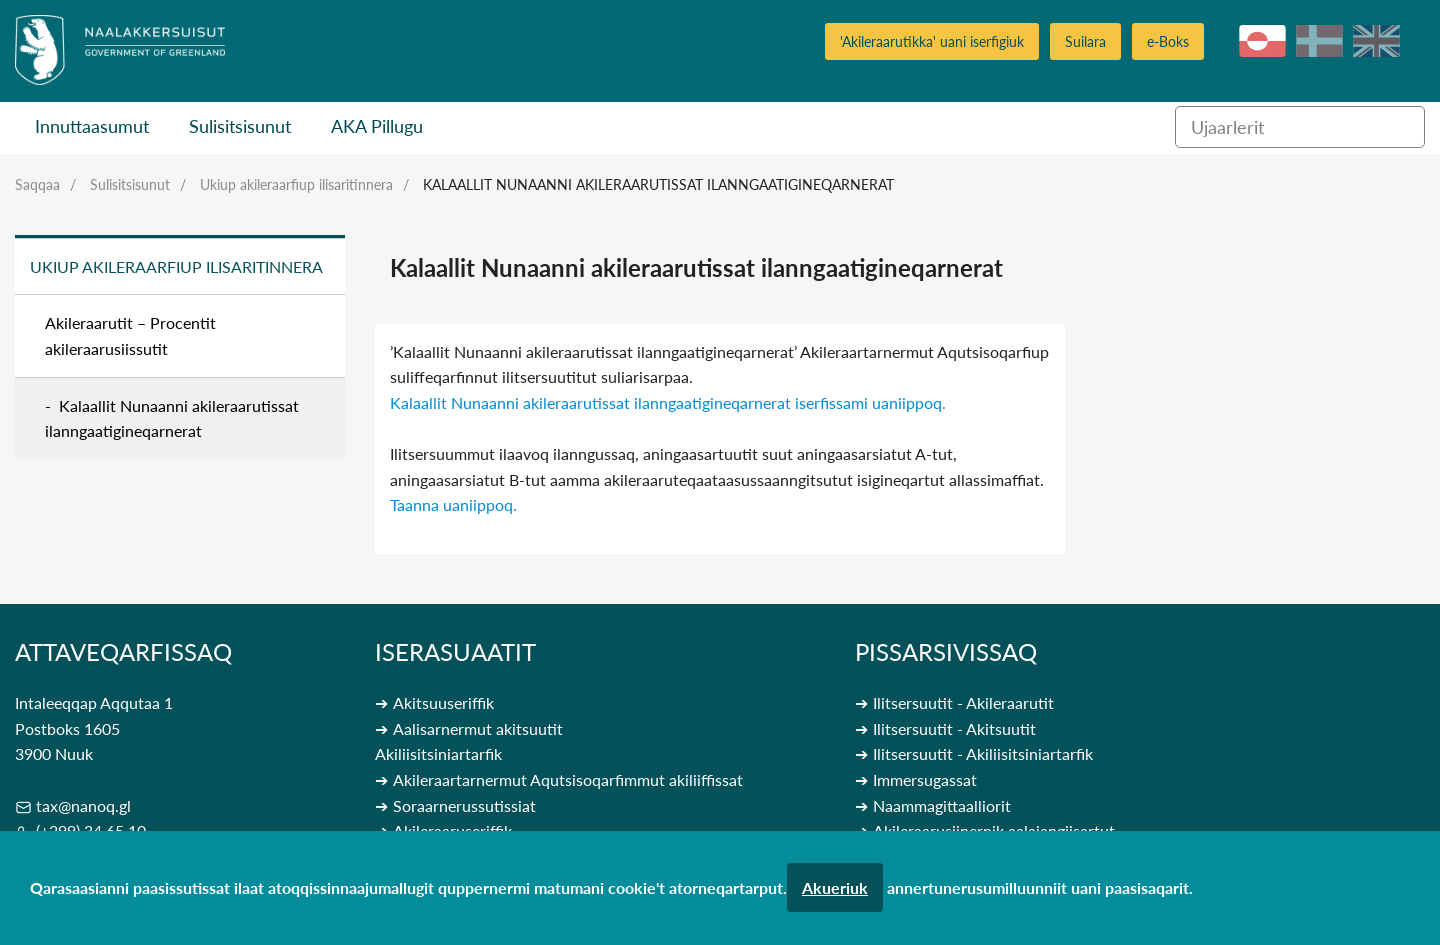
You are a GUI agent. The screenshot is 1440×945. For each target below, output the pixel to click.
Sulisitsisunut (240, 126)
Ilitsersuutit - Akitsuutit (954, 728)
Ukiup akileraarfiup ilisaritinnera (296, 184)
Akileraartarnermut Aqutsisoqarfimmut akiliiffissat (568, 779)
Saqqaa (37, 184)
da (1319, 41)
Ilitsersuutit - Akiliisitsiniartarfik (983, 753)
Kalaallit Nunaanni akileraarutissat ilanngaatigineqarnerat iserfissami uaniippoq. (668, 402)
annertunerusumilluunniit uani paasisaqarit (1038, 887)
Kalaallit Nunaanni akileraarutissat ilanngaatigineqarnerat (658, 184)
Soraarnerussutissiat (464, 805)
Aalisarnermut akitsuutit (478, 728)
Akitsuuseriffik (443, 702)
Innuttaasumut (92, 126)
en (1376, 41)
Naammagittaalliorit (942, 805)
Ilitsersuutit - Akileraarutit (963, 702)
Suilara (1085, 41)
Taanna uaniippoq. (453, 504)
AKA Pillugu (377, 126)
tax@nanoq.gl (83, 805)
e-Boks (1168, 41)
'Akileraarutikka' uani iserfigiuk (932, 41)
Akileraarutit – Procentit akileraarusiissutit (130, 335)
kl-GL (1262, 41)
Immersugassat (925, 779)
